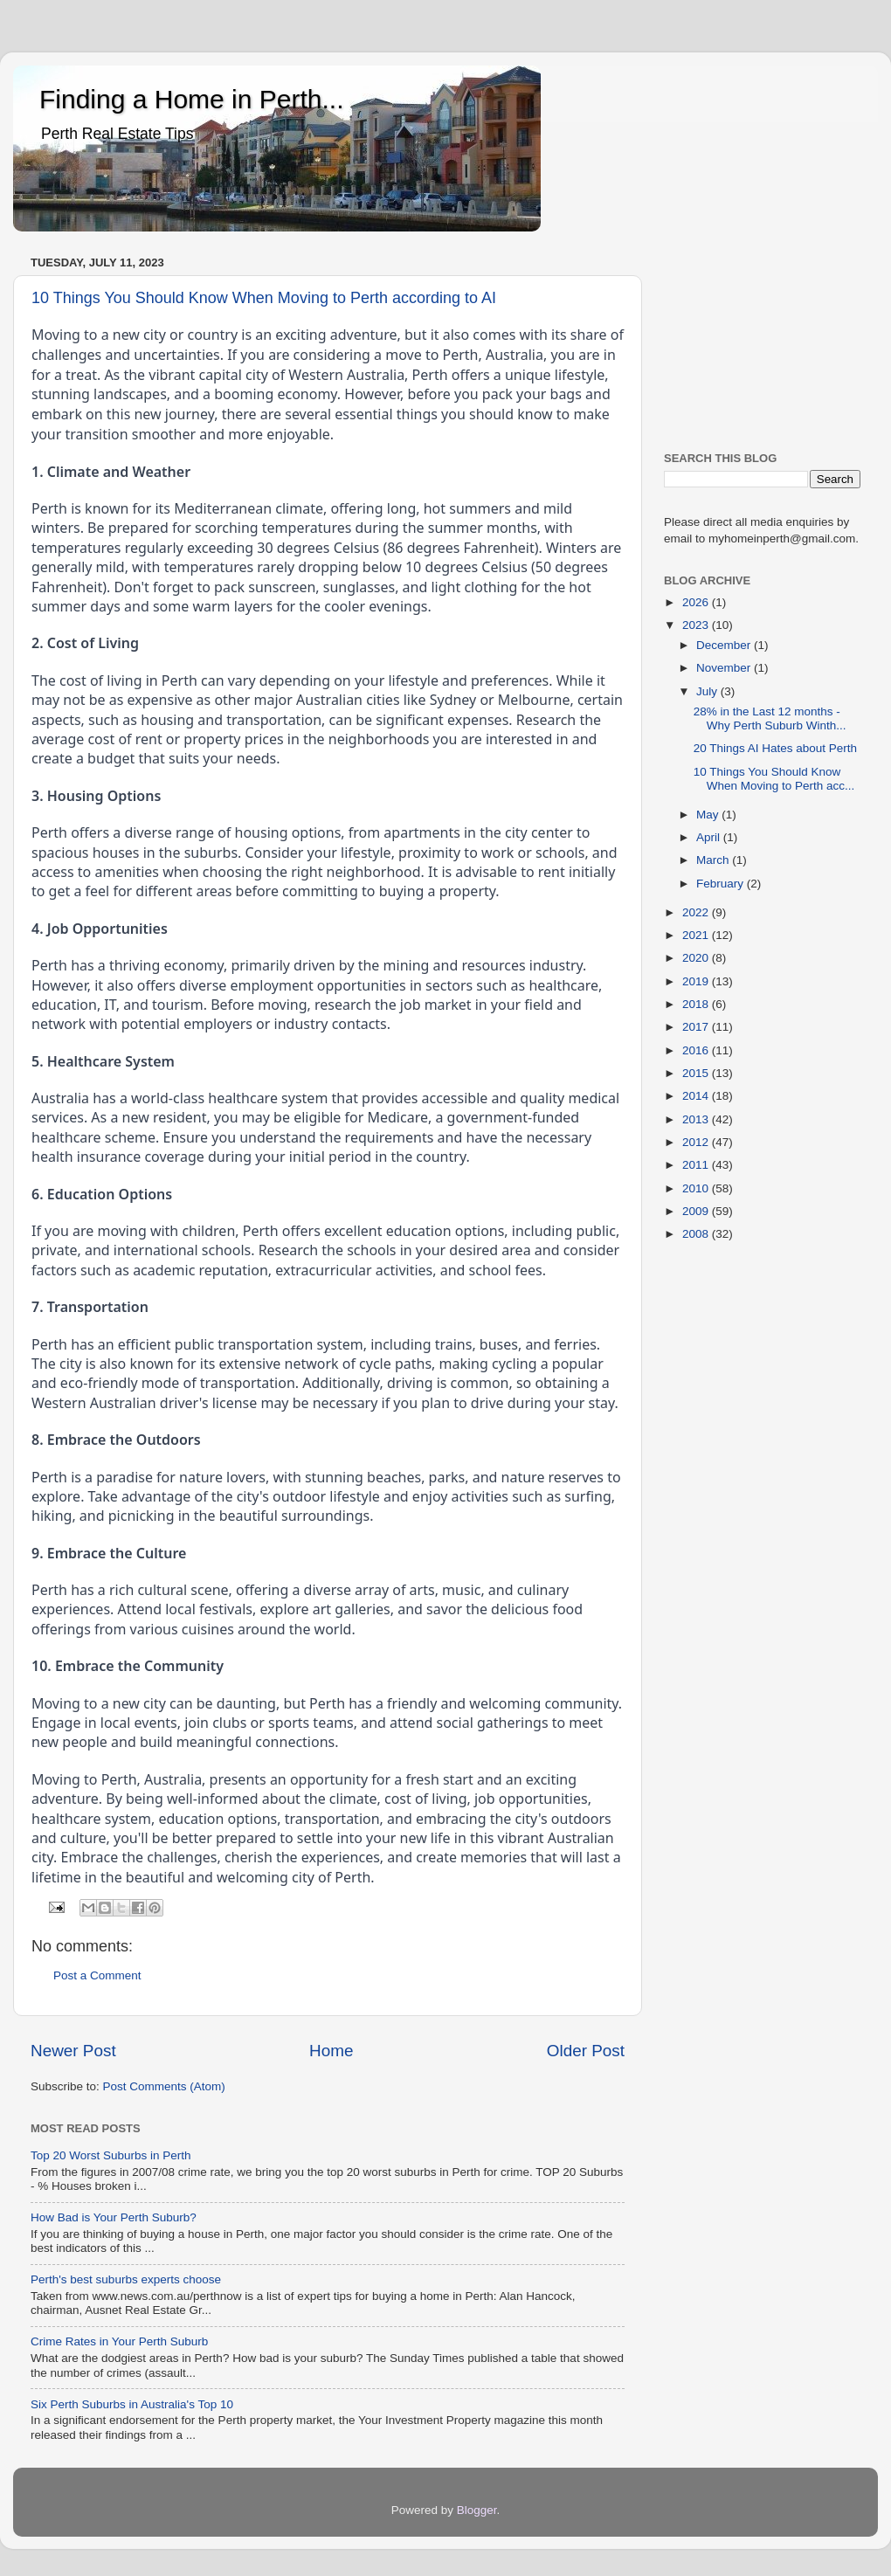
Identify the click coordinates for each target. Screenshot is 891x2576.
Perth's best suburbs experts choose (126, 2279)
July (708, 691)
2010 (697, 1188)
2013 (697, 1119)
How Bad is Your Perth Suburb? (114, 2217)
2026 (697, 602)
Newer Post (73, 2050)
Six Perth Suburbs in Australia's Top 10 (132, 2404)
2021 (697, 935)
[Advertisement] (762, 338)
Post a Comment (97, 1975)
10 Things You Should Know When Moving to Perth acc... (774, 778)
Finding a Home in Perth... (191, 99)
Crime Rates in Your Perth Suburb (119, 2341)
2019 (697, 981)
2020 (697, 957)
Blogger (477, 2510)
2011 (697, 1164)
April (709, 837)
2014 (697, 1095)
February (721, 883)
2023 (697, 625)
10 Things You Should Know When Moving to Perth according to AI (263, 298)
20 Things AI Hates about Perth (775, 748)
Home (331, 2050)
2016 (697, 1050)
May (709, 814)
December (725, 645)
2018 (697, 1004)
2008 (697, 1233)
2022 (697, 912)
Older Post (586, 2050)
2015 (697, 1073)
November (725, 667)
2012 (697, 1142)
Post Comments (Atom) (164, 2086)
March (714, 860)
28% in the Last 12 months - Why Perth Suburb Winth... (770, 718)
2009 (697, 1211)
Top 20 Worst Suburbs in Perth (111, 2155)
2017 (697, 1026)
